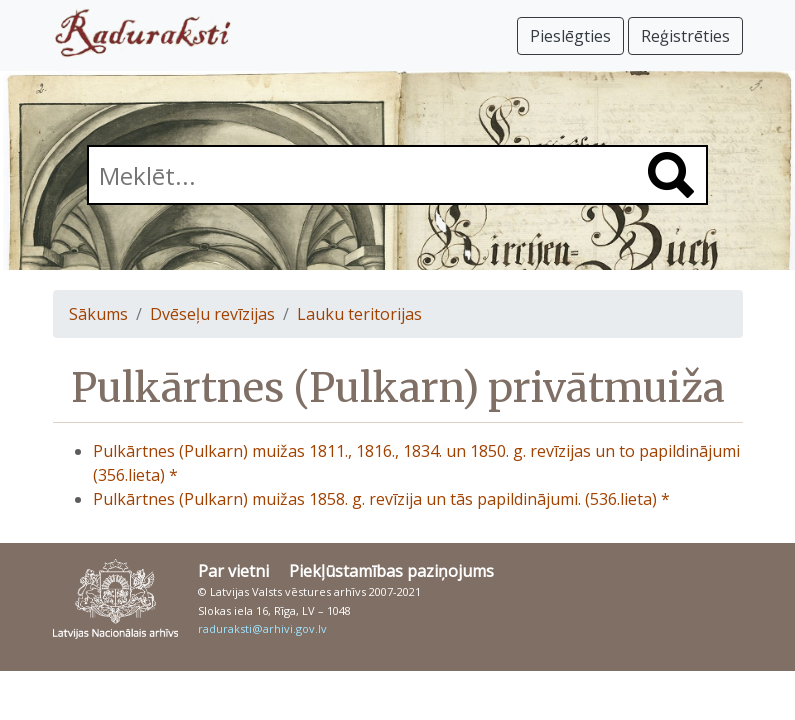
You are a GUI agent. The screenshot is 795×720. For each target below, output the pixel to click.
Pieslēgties (570, 36)
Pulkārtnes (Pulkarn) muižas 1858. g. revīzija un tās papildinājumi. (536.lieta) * (381, 499)
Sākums (98, 314)
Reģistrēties (685, 36)
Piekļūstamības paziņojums (391, 571)
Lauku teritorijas (359, 314)
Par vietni (233, 571)
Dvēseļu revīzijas (212, 314)
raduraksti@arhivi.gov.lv (262, 628)
